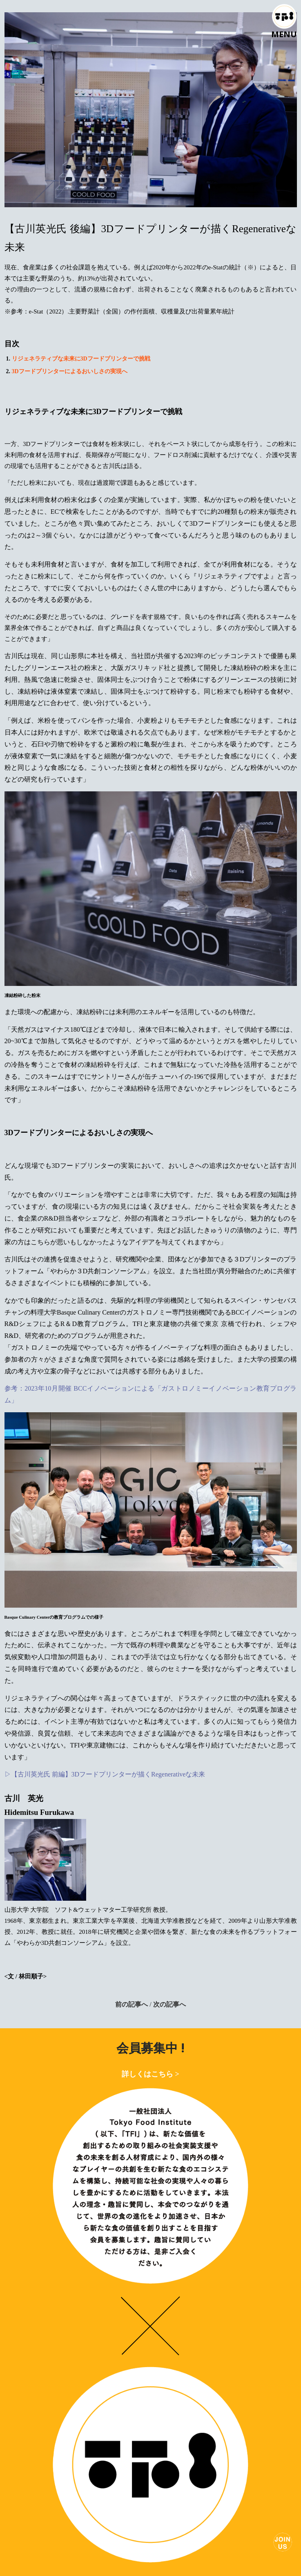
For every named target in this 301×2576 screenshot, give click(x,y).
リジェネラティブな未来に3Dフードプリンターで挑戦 (81, 359)
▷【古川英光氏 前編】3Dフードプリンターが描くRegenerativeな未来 (104, 1774)
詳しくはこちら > (150, 2074)
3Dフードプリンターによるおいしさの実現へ (69, 371)
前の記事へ (132, 2004)
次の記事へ (169, 2004)
